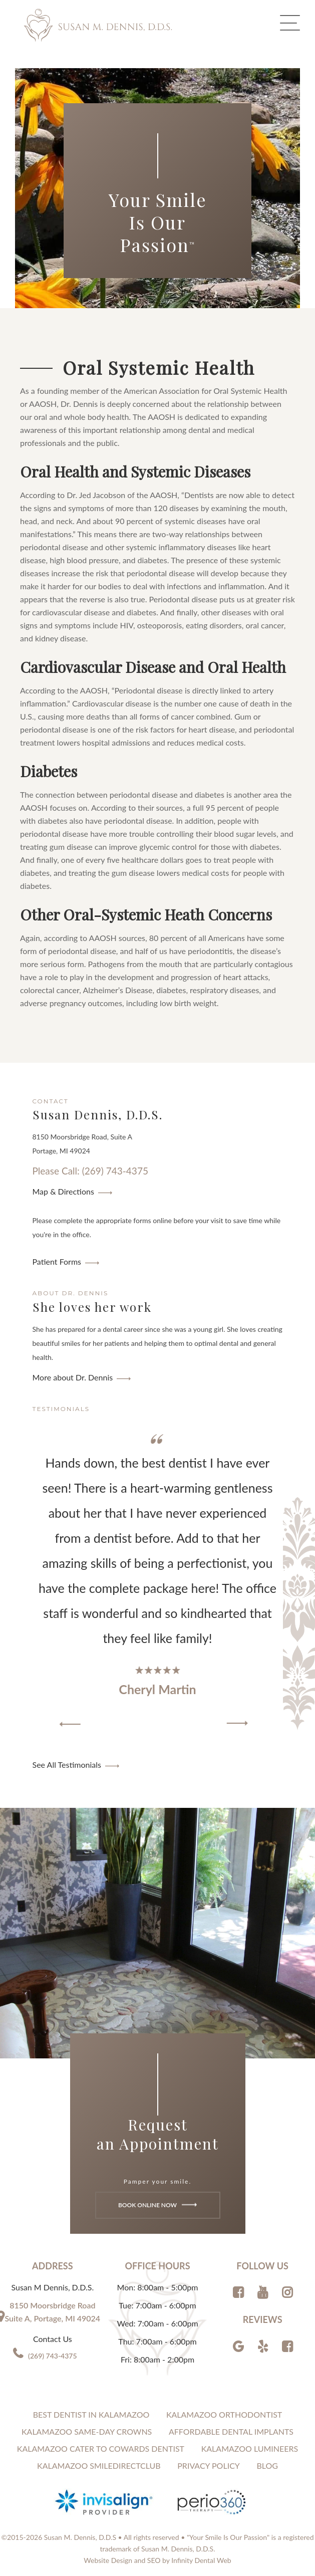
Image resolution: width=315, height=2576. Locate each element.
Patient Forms (57, 1261)
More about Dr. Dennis (73, 1377)
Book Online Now (157, 2204)
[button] (70, 1724)
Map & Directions (63, 1191)
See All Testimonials (67, 1764)
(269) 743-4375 (52, 2356)
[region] (158, 1581)
